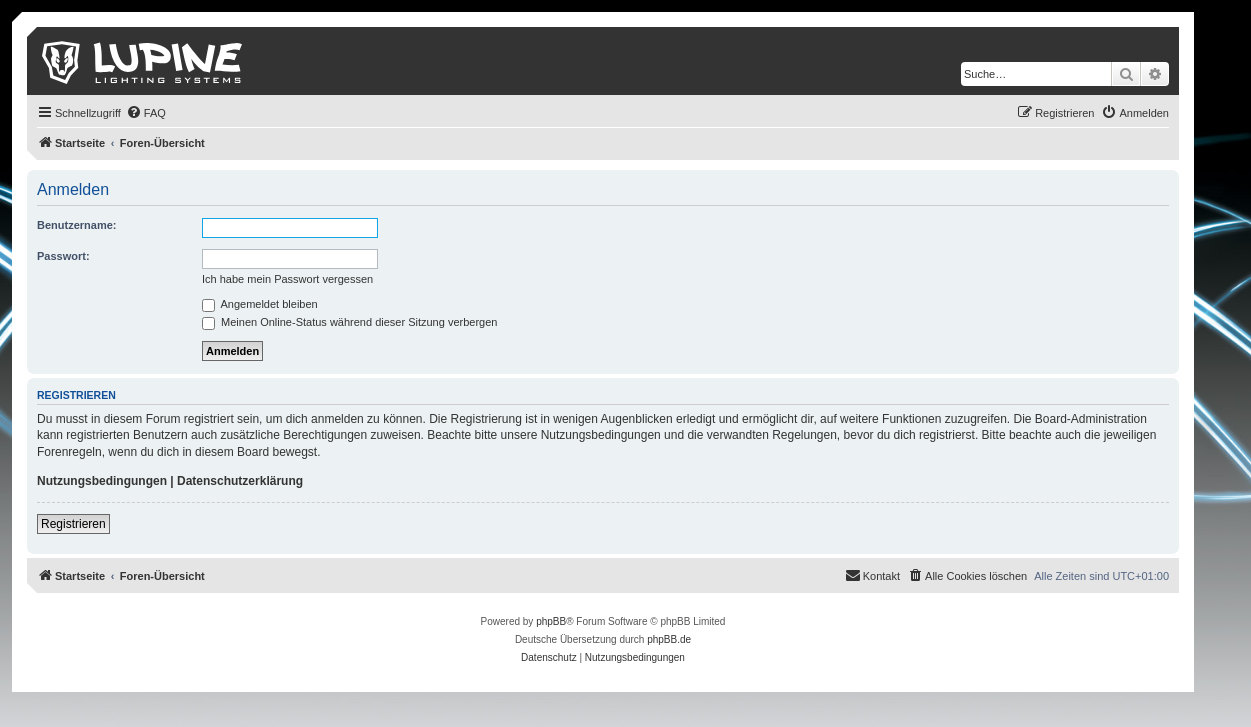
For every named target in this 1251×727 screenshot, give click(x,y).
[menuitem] (146, 113)
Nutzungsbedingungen (102, 481)
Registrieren (73, 524)
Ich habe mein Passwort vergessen (287, 279)
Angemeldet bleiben (260, 304)
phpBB (551, 621)
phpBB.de (669, 639)
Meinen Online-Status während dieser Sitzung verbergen (349, 322)
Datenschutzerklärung (240, 481)
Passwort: (63, 256)
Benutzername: (76, 225)
